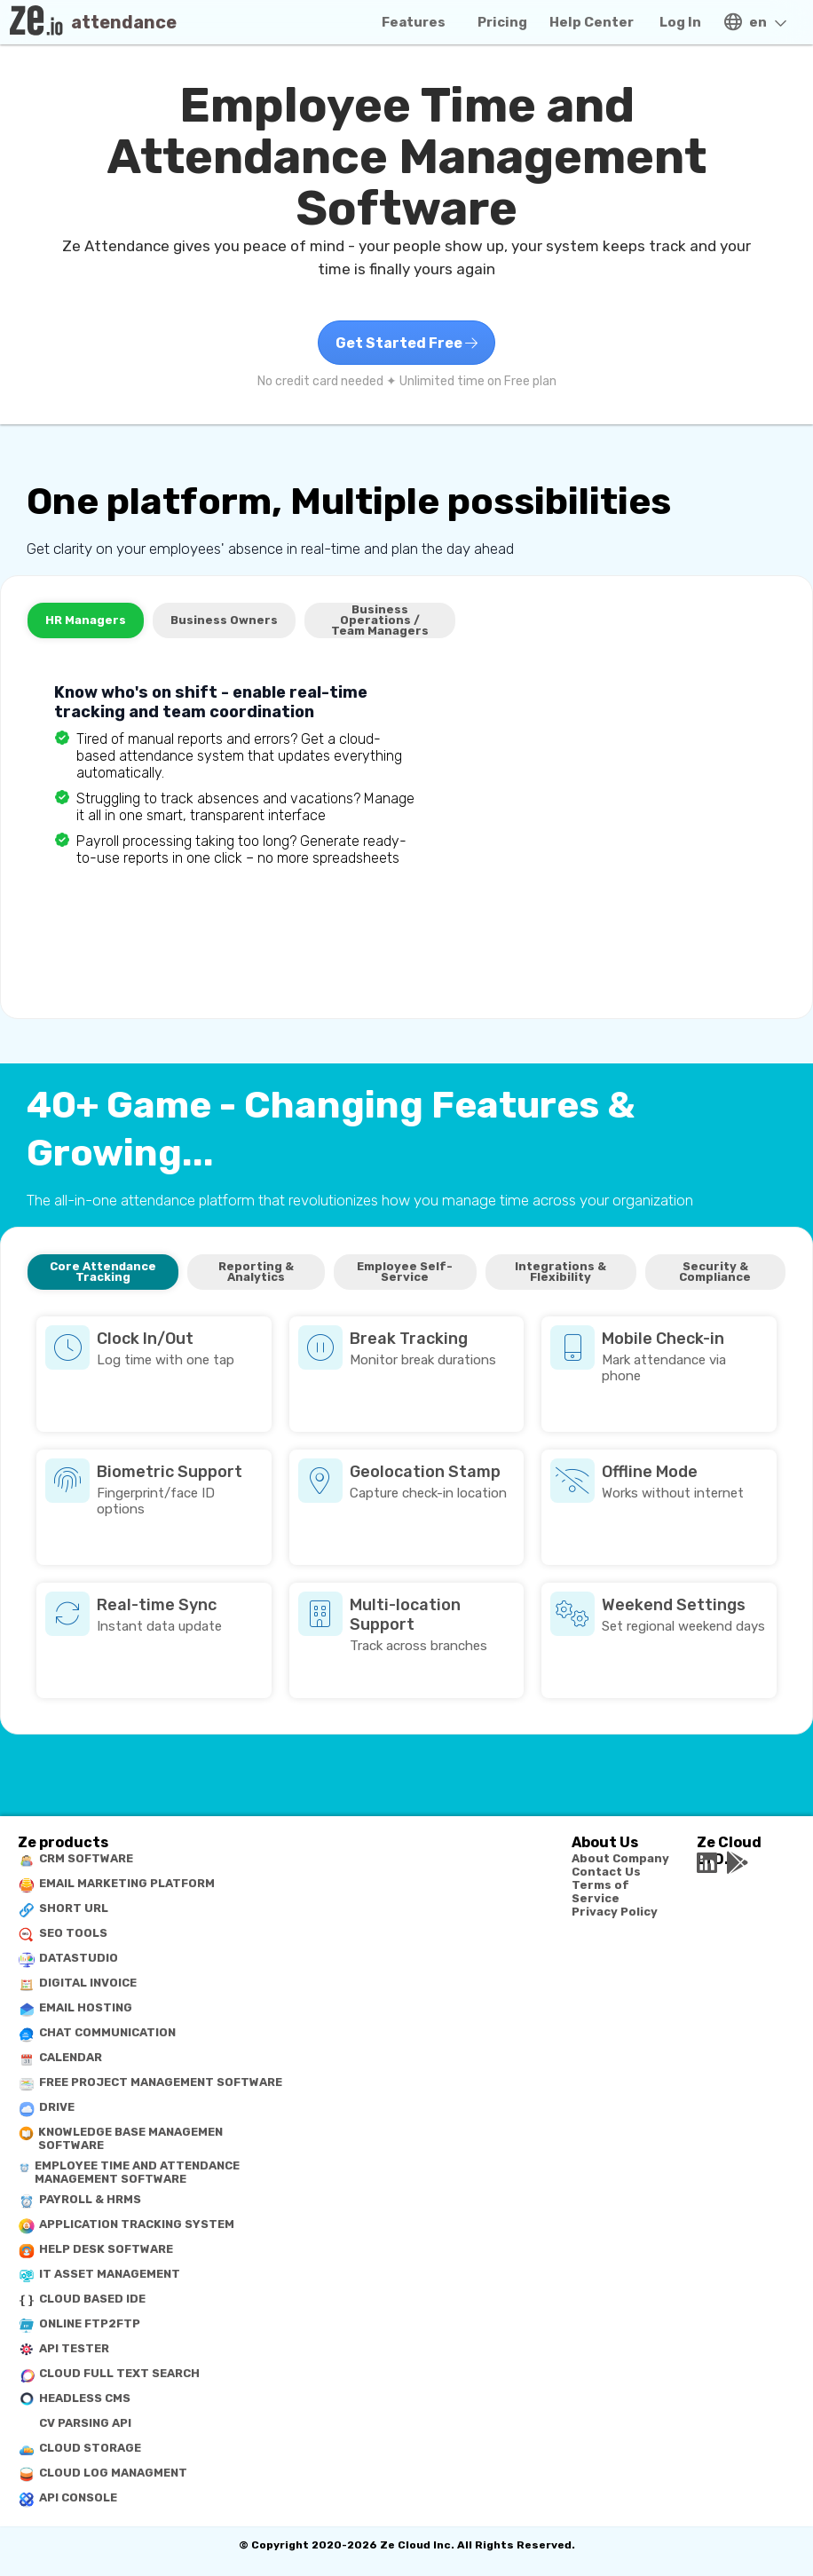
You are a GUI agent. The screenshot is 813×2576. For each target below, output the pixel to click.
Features (414, 22)
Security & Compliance (715, 1272)
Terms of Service (600, 1891)
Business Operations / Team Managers (380, 620)
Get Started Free (406, 343)
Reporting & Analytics (256, 1272)
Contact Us (606, 1871)
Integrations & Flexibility (560, 1272)
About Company (620, 1858)
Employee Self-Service (405, 1272)
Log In (680, 22)
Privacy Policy (615, 1911)
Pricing (502, 22)
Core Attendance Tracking (103, 1272)
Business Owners (224, 620)
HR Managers (85, 620)
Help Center (591, 22)
